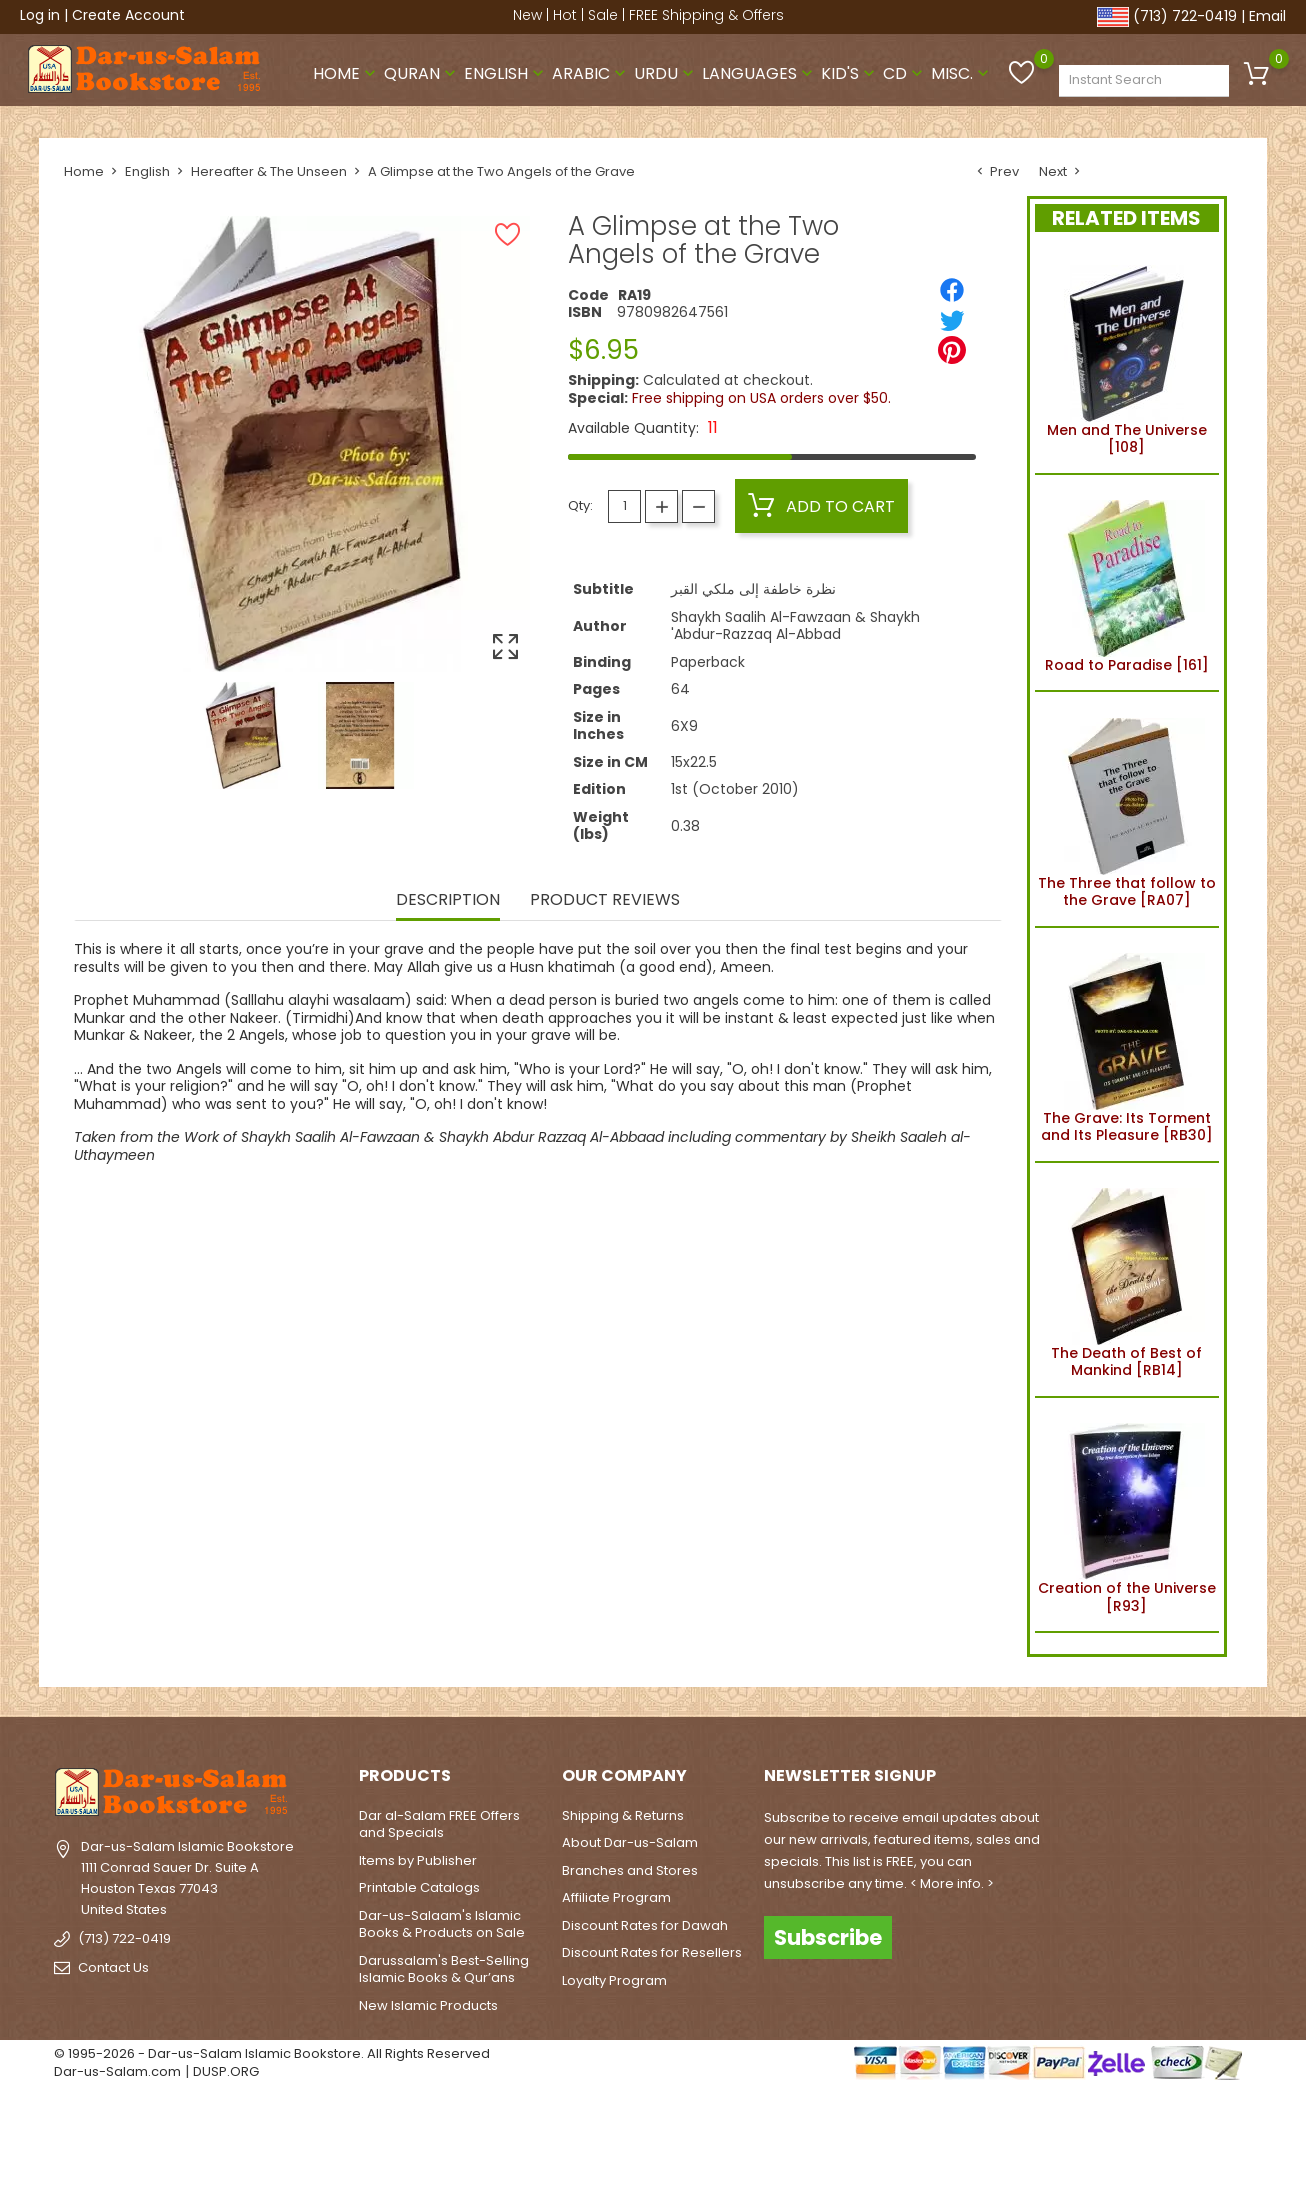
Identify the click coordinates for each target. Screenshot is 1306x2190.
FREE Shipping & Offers (706, 15)
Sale (603, 15)
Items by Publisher (418, 1860)
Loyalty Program (614, 1980)
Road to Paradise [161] (1127, 583)
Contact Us (113, 1967)
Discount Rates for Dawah (645, 1925)
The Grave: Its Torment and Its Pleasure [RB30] (1127, 1045)
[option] (243, 735)
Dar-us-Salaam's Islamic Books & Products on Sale (442, 1924)
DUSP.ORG (226, 2071)
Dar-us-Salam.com (117, 2071)
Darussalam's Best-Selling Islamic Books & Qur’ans (444, 1969)
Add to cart (821, 506)
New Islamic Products (428, 2005)
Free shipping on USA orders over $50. (761, 398)
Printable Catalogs (419, 1887)
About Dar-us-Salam (630, 1842)
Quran (422, 73)
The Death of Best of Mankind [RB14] (1126, 1280)
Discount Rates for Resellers (652, 1952)
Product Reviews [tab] (605, 901)
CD (905, 73)
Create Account (128, 15)
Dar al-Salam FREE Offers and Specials (439, 1824)
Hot (565, 15)
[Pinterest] (952, 350)
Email (1267, 16)
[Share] (952, 290)
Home (346, 73)
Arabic (591, 73)
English (506, 73)
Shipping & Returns (623, 1815)
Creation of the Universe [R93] (1127, 1515)
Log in (40, 15)
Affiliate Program (616, 1897)
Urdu (666, 73)
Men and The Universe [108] (1127, 357)
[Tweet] (952, 320)
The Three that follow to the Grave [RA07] (1127, 809)
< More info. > (952, 1883)
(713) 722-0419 (1185, 16)
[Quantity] (624, 506)
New (527, 15)
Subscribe (828, 1936)
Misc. (962, 73)
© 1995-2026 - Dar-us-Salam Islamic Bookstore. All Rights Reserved (272, 2053)
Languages (759, 73)
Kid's (850, 73)
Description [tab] (448, 901)
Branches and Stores (630, 1870)
